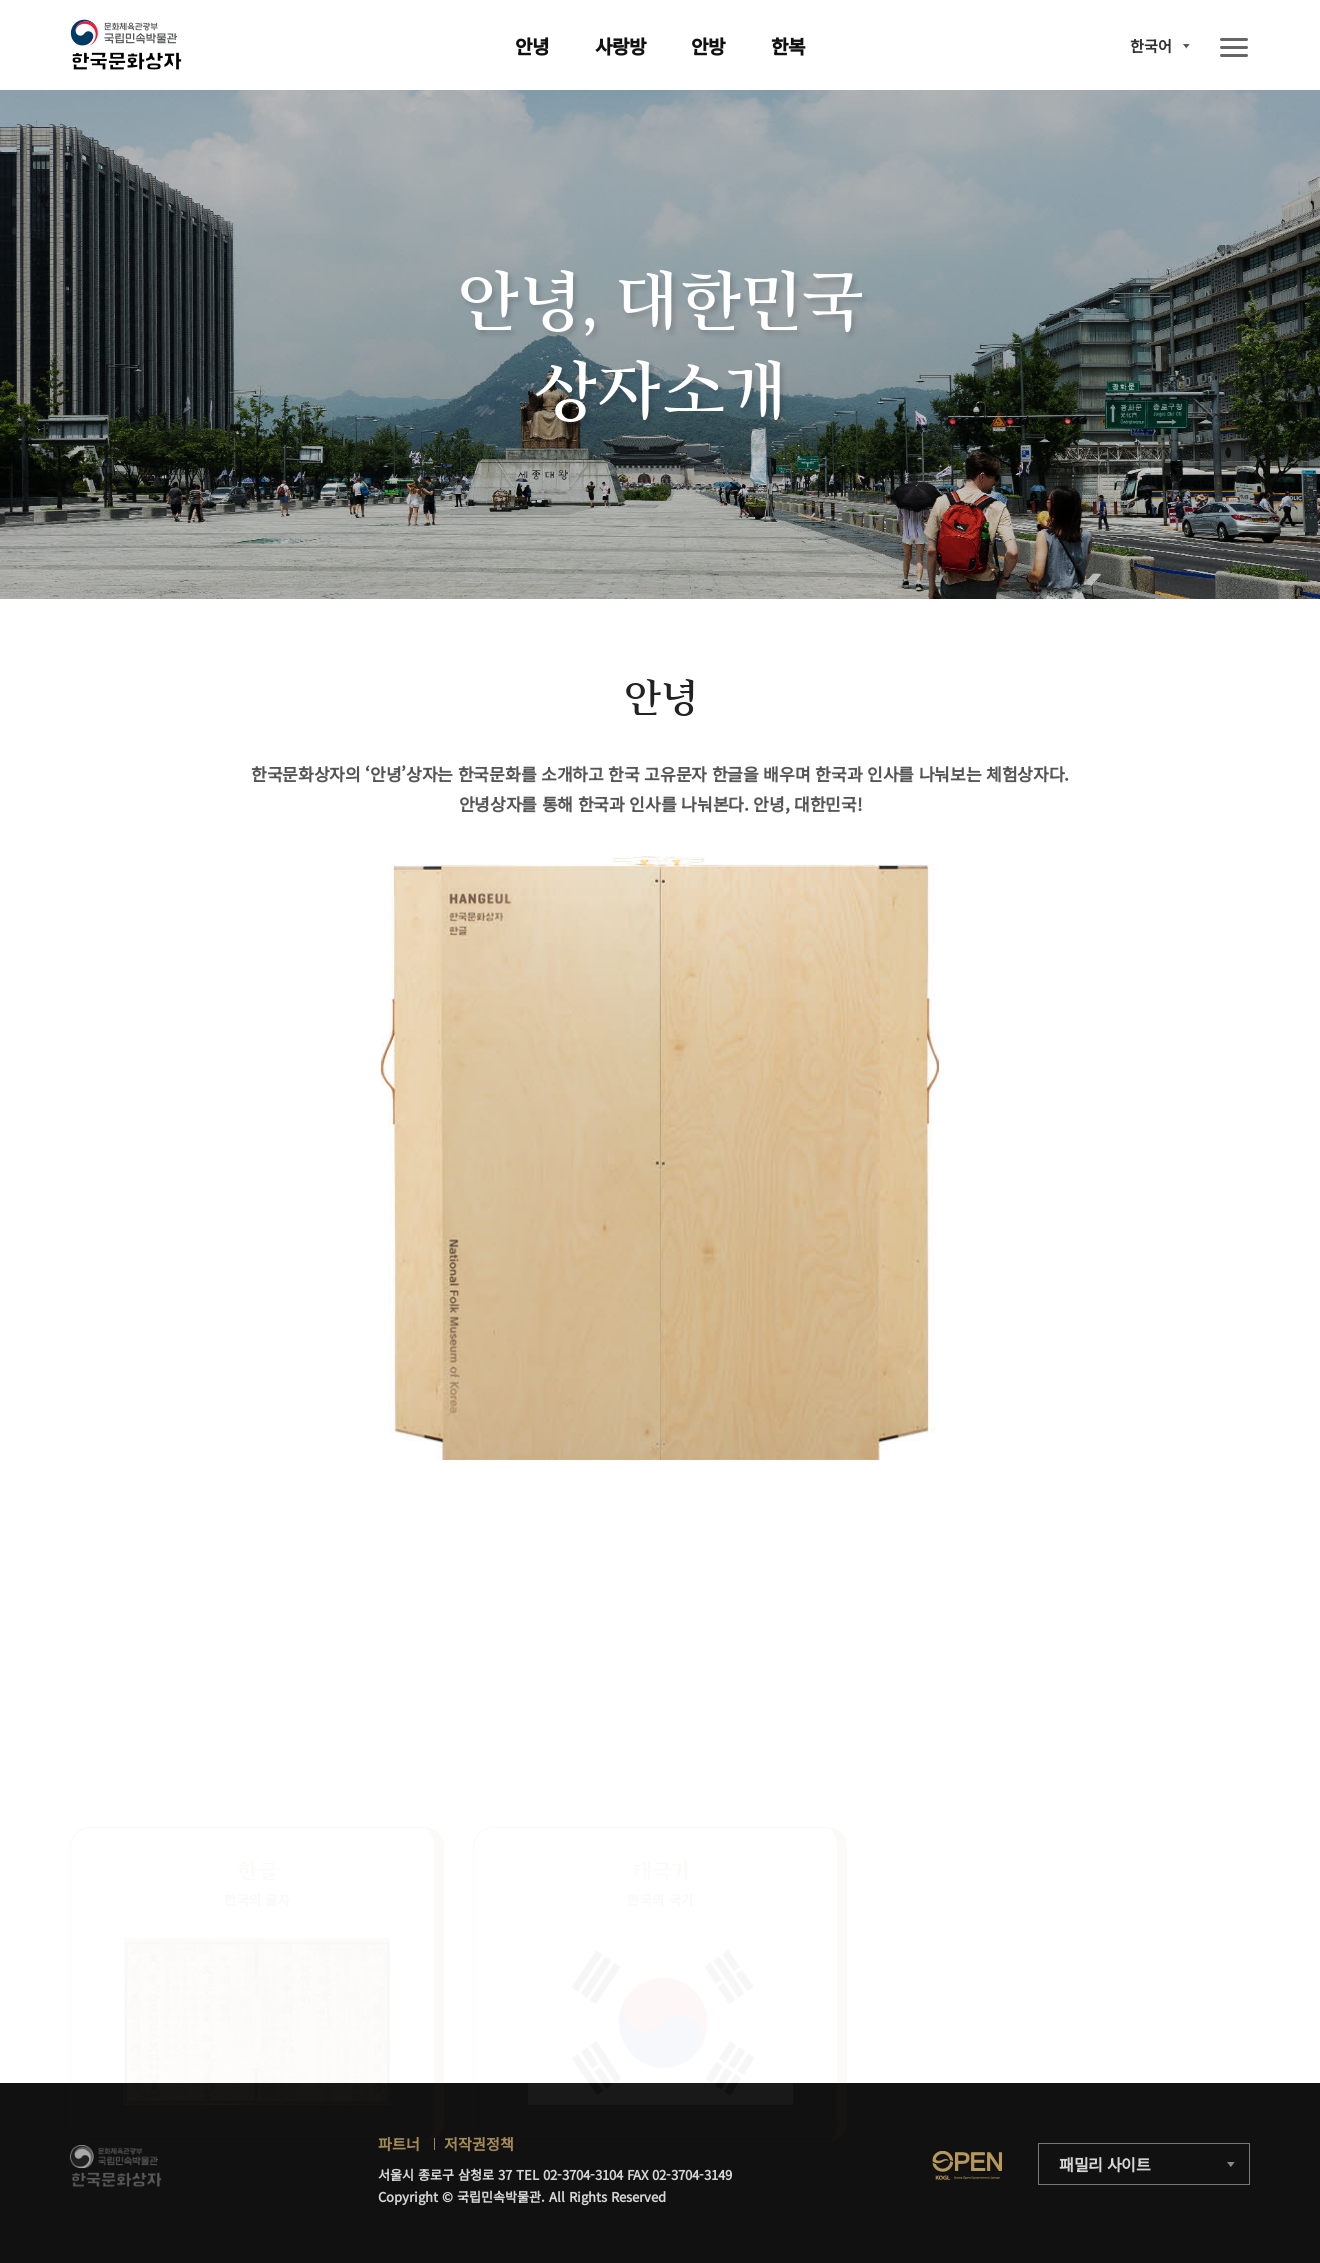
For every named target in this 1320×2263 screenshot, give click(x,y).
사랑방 (620, 45)
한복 (788, 45)
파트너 (399, 2143)
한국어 (1151, 45)
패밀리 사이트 (1105, 2164)
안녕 (532, 45)
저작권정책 (479, 2143)
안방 (708, 45)
